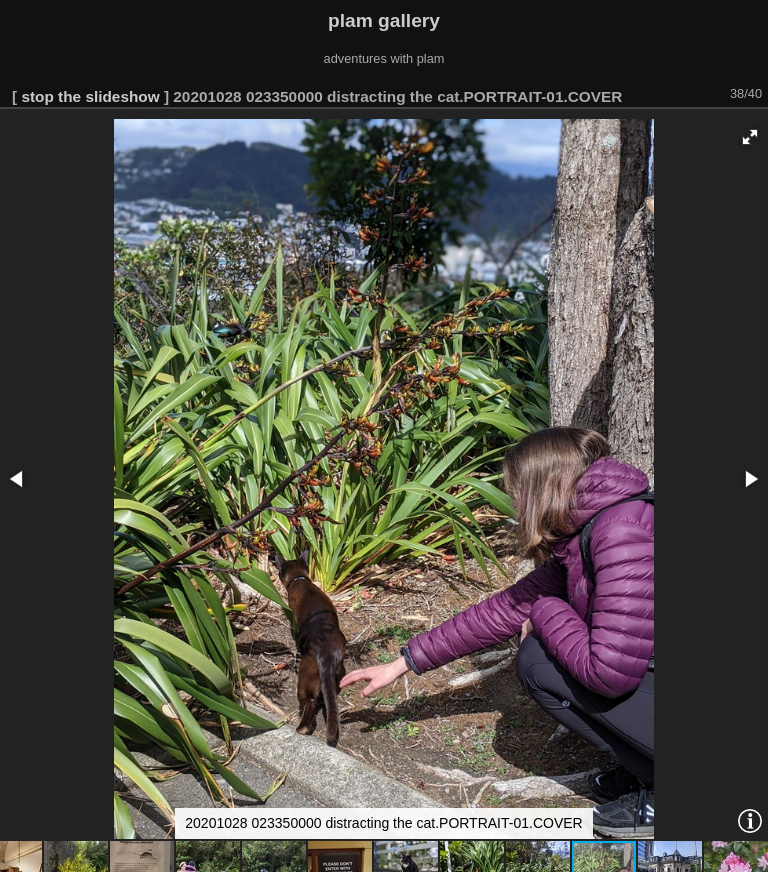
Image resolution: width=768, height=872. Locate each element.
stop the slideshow (90, 96)
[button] (750, 137)
